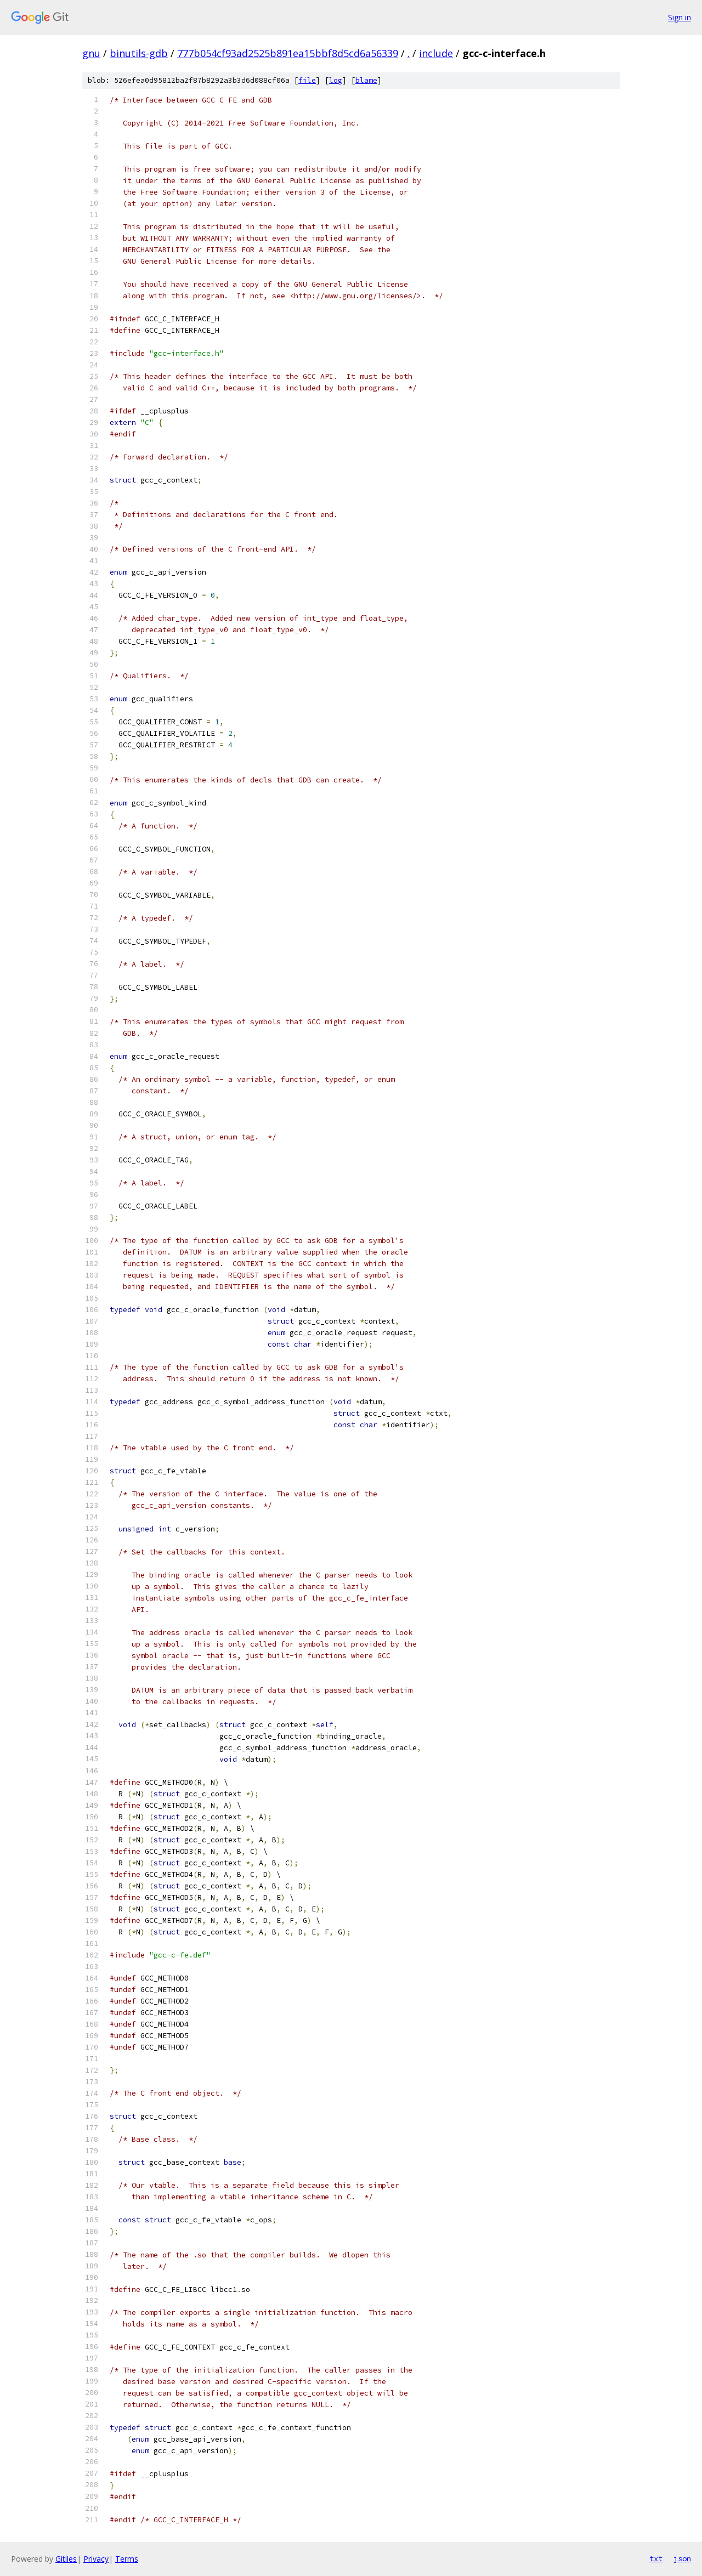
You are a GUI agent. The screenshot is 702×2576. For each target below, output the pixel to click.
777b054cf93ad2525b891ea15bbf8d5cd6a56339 (287, 53)
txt (656, 2558)
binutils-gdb (139, 53)
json (682, 2558)
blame (366, 80)
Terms (126, 2559)
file (307, 80)
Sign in (679, 17)
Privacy (96, 2559)
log (335, 80)
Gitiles (66, 2559)
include (436, 53)
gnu (91, 53)
